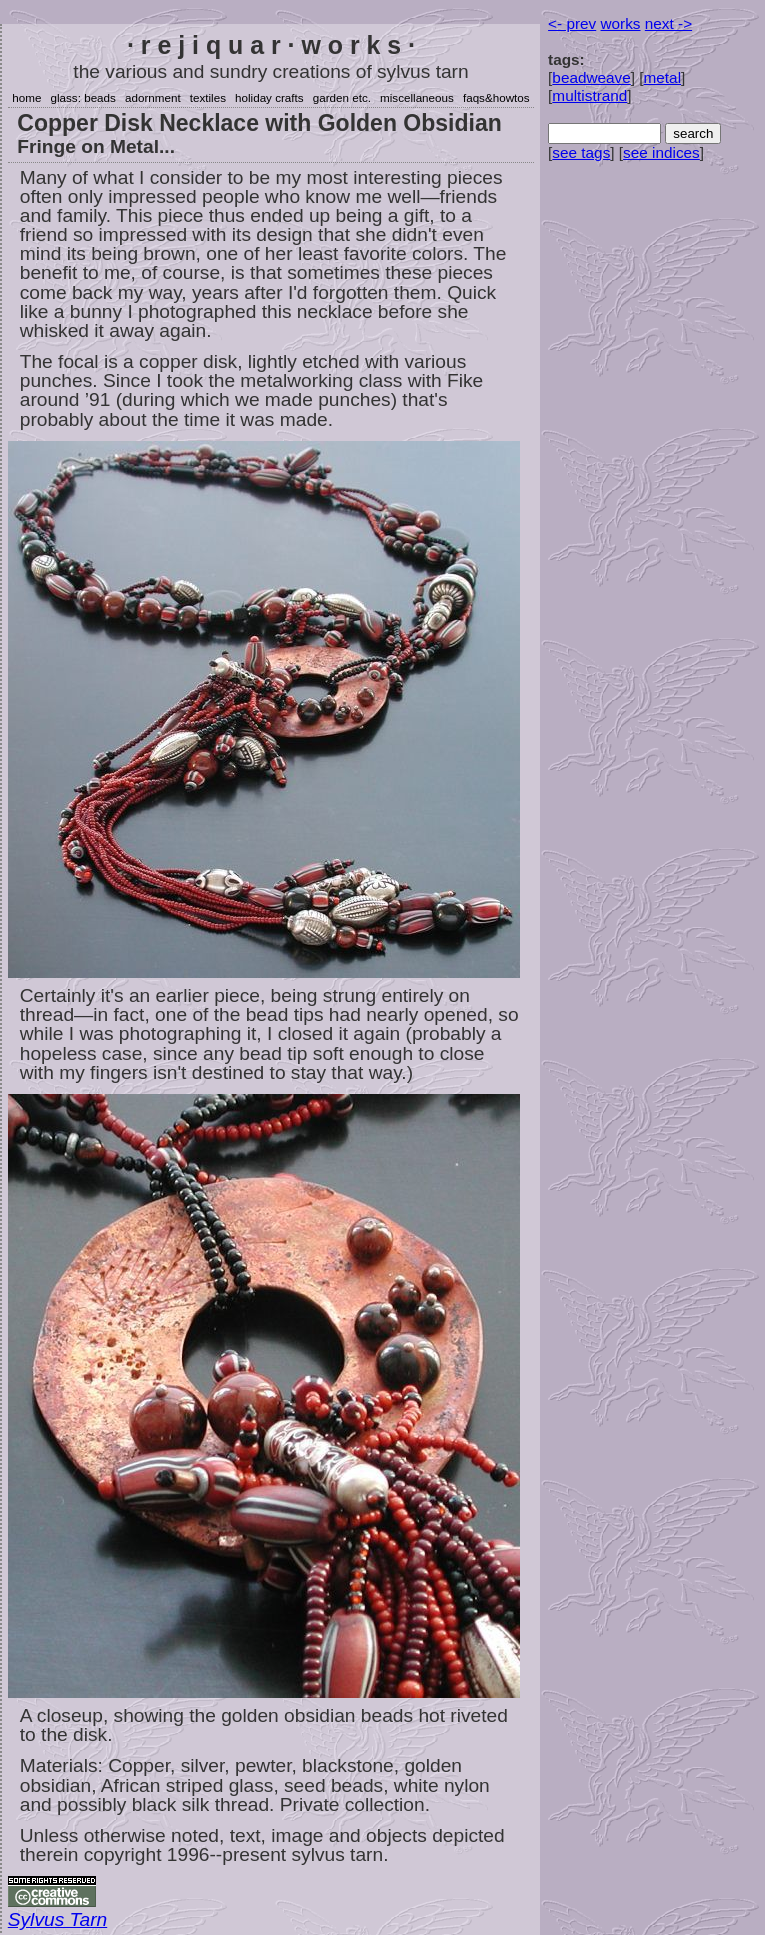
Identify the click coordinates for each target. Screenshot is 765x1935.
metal (662, 77)
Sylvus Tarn (57, 1919)
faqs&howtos (496, 97)
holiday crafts (269, 97)
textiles (208, 97)
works (621, 23)
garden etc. (342, 97)
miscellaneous (417, 97)
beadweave (591, 77)
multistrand (589, 95)
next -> (668, 23)
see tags (581, 152)
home (26, 97)
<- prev (572, 23)
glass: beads (83, 97)
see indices (661, 152)
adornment (153, 97)
